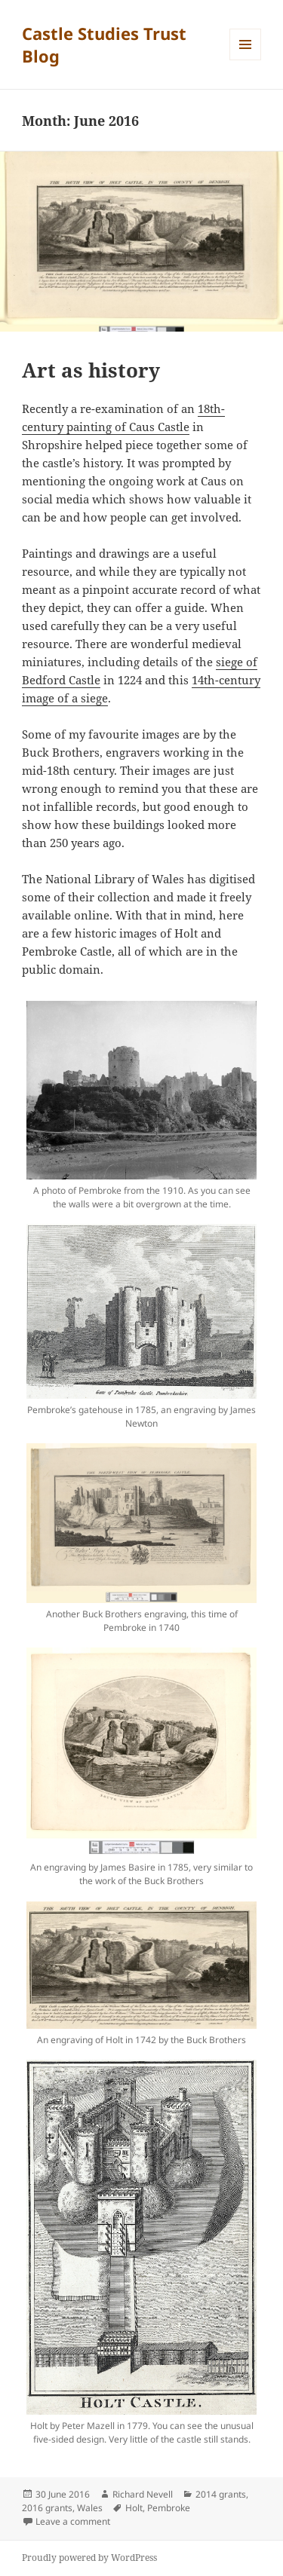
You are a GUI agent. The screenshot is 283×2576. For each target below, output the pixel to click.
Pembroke (168, 2507)
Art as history (91, 370)
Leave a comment (72, 2521)
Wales (90, 2507)
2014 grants (220, 2494)
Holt (134, 2507)
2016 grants (47, 2507)
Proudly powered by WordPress (89, 2557)
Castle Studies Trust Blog (104, 44)
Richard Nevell (142, 2494)
